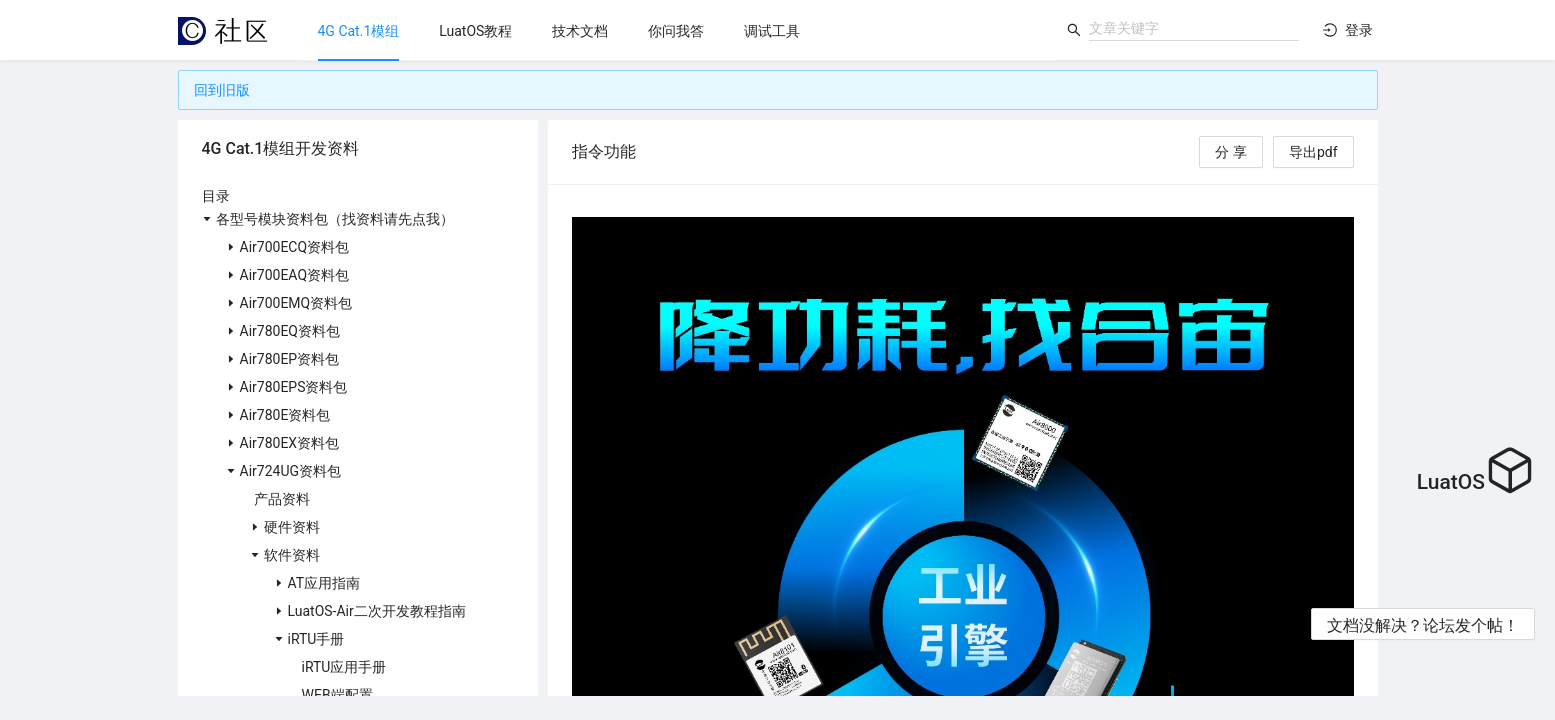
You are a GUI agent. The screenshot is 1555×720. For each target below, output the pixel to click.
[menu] (676, 30)
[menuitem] (359, 31)
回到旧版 (222, 90)
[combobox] (1194, 28)
